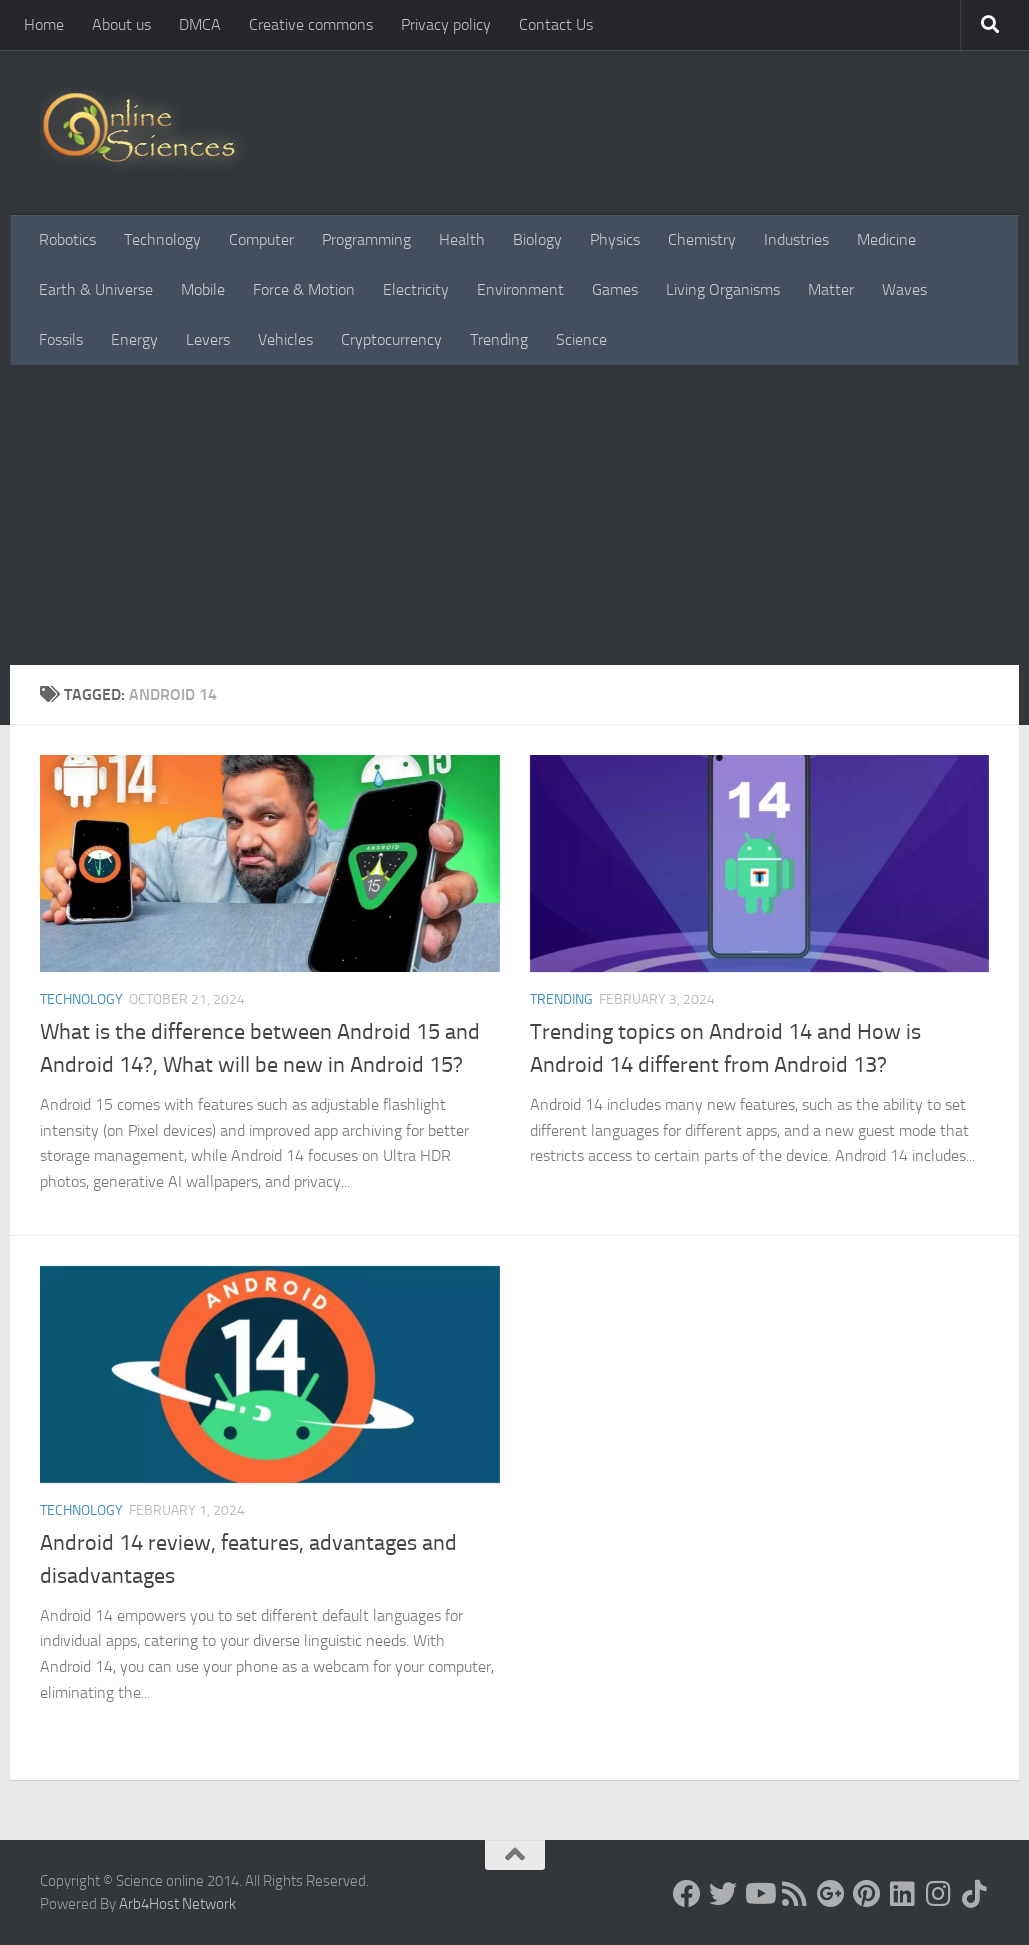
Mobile (203, 289)
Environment (520, 289)
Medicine (886, 239)
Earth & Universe (96, 289)
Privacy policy (446, 24)
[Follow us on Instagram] (939, 1894)
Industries (796, 239)
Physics (615, 239)
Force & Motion (304, 289)
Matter (831, 289)
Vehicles (285, 339)
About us (121, 24)
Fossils (61, 339)
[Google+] (831, 1894)
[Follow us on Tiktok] (975, 1894)
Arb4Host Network (177, 1904)
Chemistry (702, 239)
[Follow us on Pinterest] (867, 1894)
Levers (208, 339)
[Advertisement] (514, 515)
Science (581, 339)
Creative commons (311, 24)
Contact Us (556, 24)
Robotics (67, 239)
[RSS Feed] (795, 1894)
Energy (134, 339)
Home (44, 24)
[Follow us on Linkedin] (903, 1894)
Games (615, 289)
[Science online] (687, 1894)
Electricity (416, 289)
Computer (261, 239)
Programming (366, 239)
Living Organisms (723, 289)
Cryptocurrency (391, 339)
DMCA (200, 24)
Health (462, 239)
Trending (499, 339)
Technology (162, 239)
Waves (904, 289)
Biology (537, 239)
